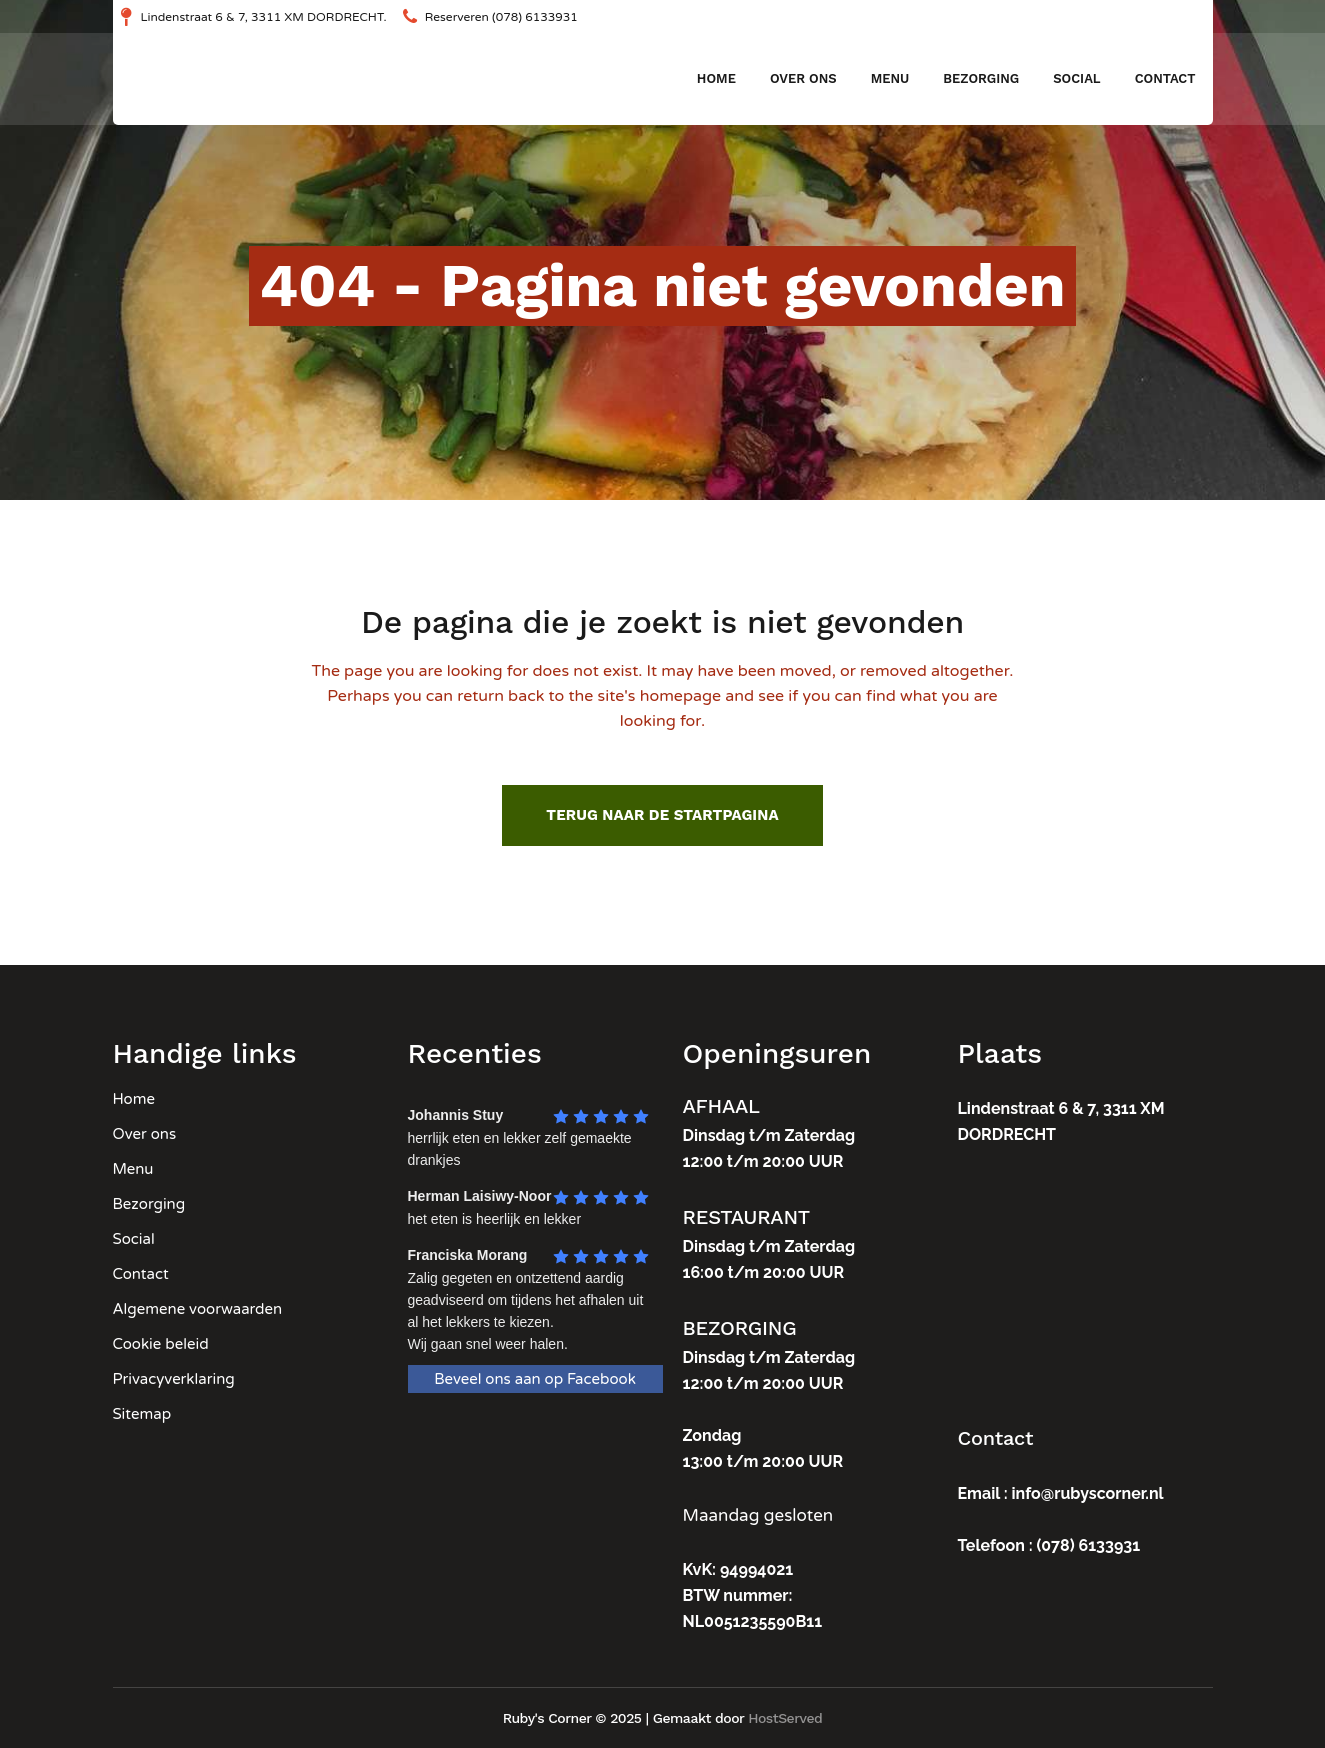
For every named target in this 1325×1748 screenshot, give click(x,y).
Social (134, 1239)
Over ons (145, 1134)
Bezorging (149, 1204)
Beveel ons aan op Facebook (535, 1379)
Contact (141, 1274)
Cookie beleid (161, 1344)
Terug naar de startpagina (662, 815)
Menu (133, 1169)
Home (134, 1099)
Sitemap (142, 1414)
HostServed (785, 1718)
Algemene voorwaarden (198, 1309)
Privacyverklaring (174, 1379)
